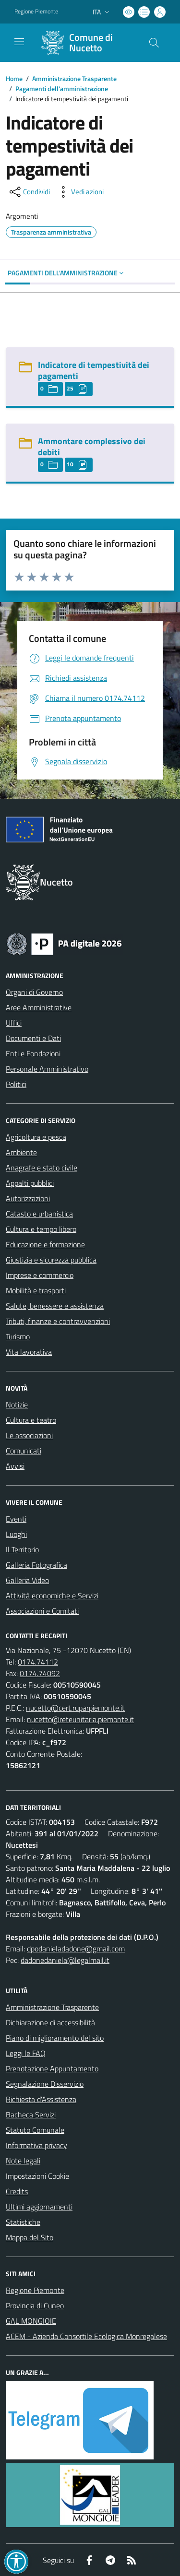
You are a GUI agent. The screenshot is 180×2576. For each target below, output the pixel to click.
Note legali (23, 2160)
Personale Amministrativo (47, 1069)
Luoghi (16, 1534)
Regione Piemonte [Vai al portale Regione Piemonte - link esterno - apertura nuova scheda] (36, 11)
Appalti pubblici (30, 1183)
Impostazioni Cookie (37, 2176)
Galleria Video (27, 1580)
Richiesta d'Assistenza (41, 2099)
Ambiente (21, 1152)
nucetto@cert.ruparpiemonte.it (75, 1707)
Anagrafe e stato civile (41, 1167)
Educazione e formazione (45, 1244)
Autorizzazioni (28, 1198)
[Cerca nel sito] (154, 42)
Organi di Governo (34, 992)
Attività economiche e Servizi (52, 1595)
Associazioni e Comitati (42, 1611)
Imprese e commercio (39, 1275)
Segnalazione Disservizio (45, 2084)
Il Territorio (22, 1549)
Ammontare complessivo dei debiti (91, 447)
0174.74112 (38, 1661)
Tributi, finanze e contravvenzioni (58, 1321)
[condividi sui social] (29, 192)
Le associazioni (29, 1435)
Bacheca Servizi (31, 2114)
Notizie (17, 1404)
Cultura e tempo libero (41, 1229)
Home (14, 78)
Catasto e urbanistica (39, 1213)
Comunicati (23, 1450)
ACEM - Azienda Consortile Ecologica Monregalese (86, 2336)
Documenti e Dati (33, 1038)
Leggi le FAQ (26, 2053)
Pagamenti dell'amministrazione (61, 88)
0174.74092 (40, 1673)
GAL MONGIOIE (31, 2321)
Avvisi (15, 1466)
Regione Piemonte (35, 2290)
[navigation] (19, 41)
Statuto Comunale (35, 2130)
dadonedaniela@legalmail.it (65, 1960)
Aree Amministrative (39, 1007)
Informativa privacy (36, 2145)
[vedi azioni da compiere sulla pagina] (80, 192)
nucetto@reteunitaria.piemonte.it (80, 1719)
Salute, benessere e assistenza (55, 1306)
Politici (16, 1084)
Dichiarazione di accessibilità (50, 2022)
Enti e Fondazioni (33, 1053)
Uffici (14, 1022)
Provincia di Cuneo (35, 2305)
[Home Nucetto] (85, 43)
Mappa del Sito (29, 2237)
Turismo (18, 1336)
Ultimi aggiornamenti (39, 2206)
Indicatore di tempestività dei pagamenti (93, 370)
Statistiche (23, 2222)
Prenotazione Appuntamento (52, 2068)
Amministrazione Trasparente (74, 78)
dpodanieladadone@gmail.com (76, 1948)
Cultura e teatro (31, 1420)
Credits (17, 2191)
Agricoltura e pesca (36, 1137)
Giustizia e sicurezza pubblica (51, 1259)
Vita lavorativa (29, 1352)
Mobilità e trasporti (36, 1290)
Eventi (16, 1518)
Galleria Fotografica (36, 1565)
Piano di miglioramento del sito (55, 2038)
